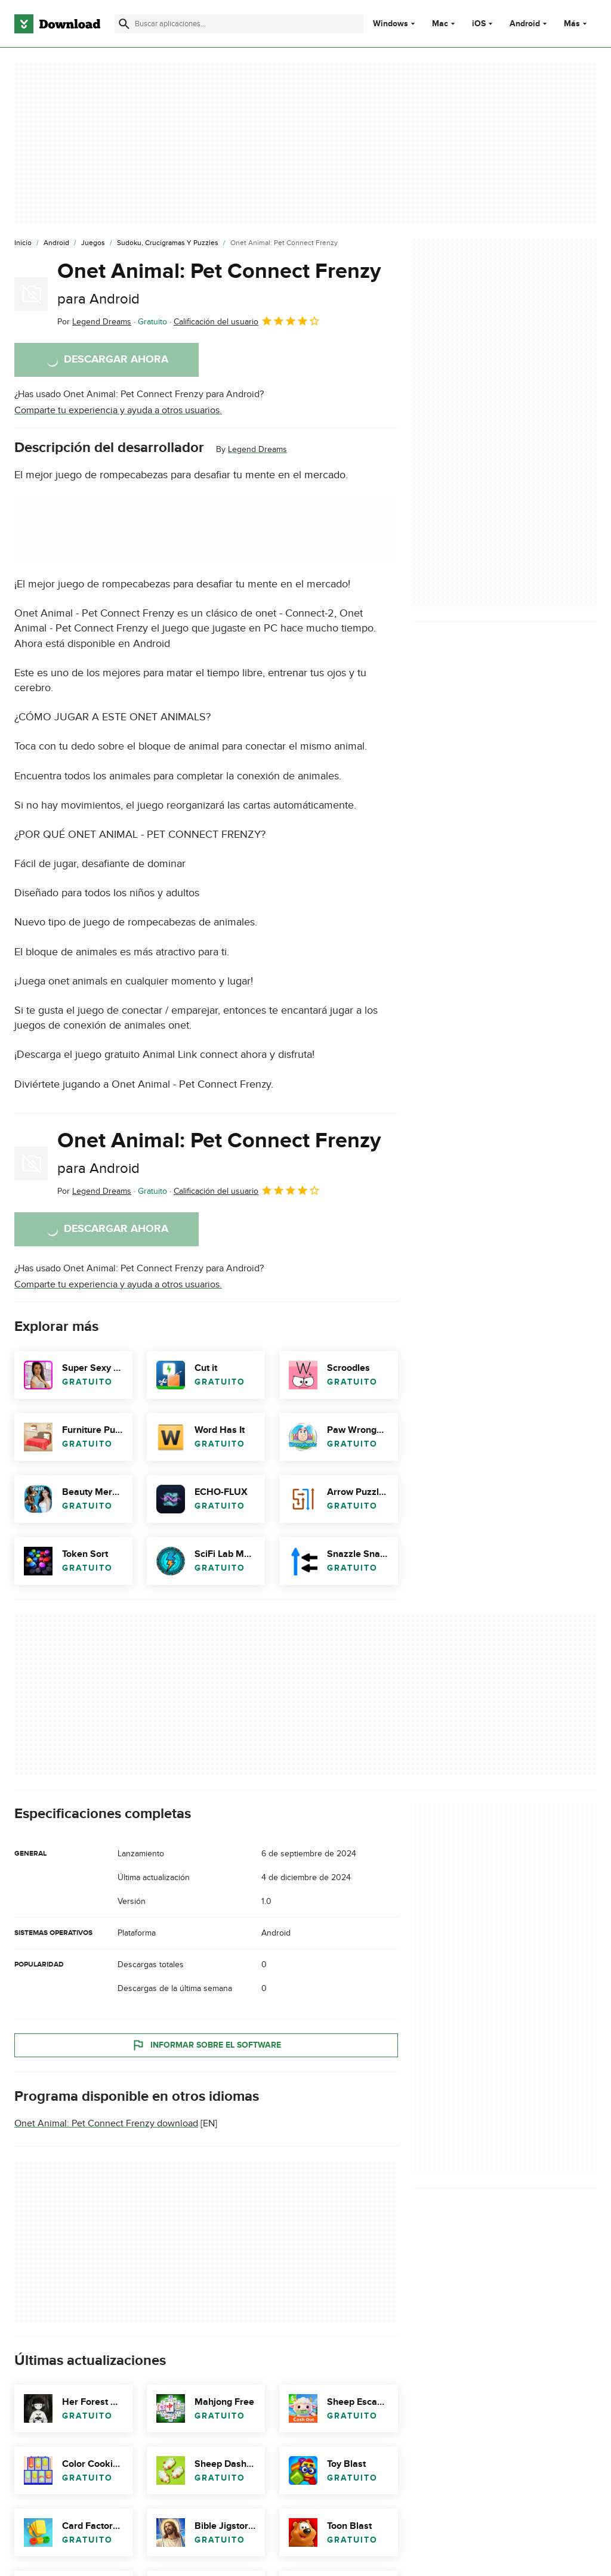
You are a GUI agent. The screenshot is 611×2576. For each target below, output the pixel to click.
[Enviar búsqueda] (124, 23)
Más (577, 23)
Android (525, 24)
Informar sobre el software (206, 2045)
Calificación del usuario (247, 321)
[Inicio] (23, 243)
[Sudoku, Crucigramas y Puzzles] (167, 243)
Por (94, 322)
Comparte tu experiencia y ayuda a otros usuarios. (118, 410)
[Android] (56, 243)
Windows (390, 24)
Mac (440, 24)
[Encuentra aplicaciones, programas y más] (239, 23)
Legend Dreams (257, 449)
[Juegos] (93, 243)
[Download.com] (57, 23)
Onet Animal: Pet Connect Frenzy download (106, 2123)
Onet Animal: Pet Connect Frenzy (219, 283)
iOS (479, 24)
